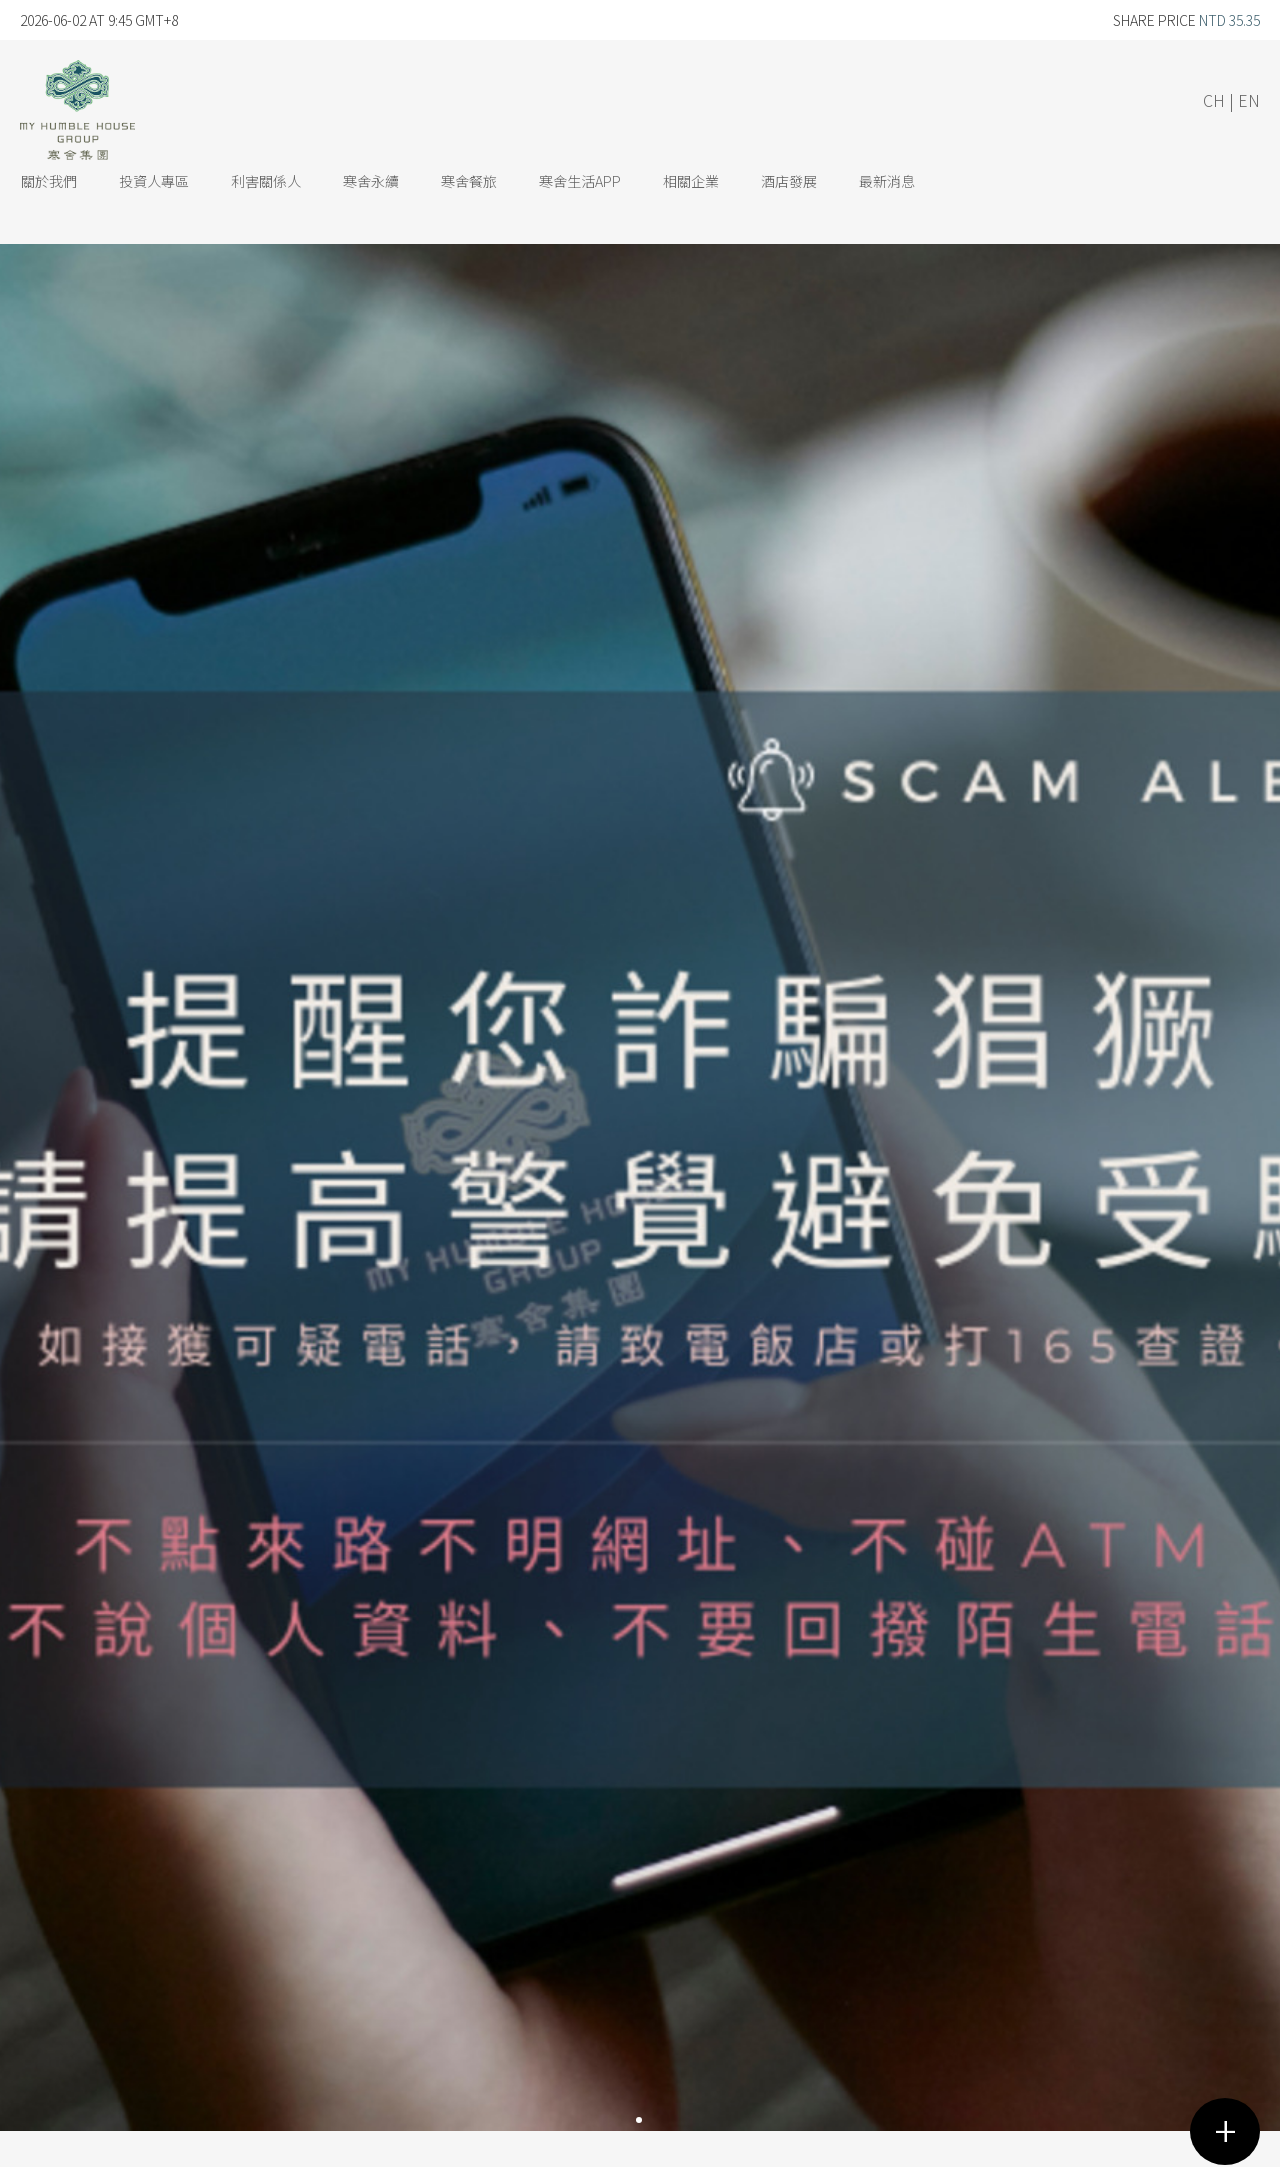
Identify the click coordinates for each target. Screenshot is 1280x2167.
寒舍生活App (580, 181)
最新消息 (887, 181)
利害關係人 (266, 181)
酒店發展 (789, 181)
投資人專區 (154, 181)
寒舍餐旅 (469, 181)
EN (1249, 100)
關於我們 (49, 181)
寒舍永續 (371, 181)
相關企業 (691, 181)
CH (1214, 100)
